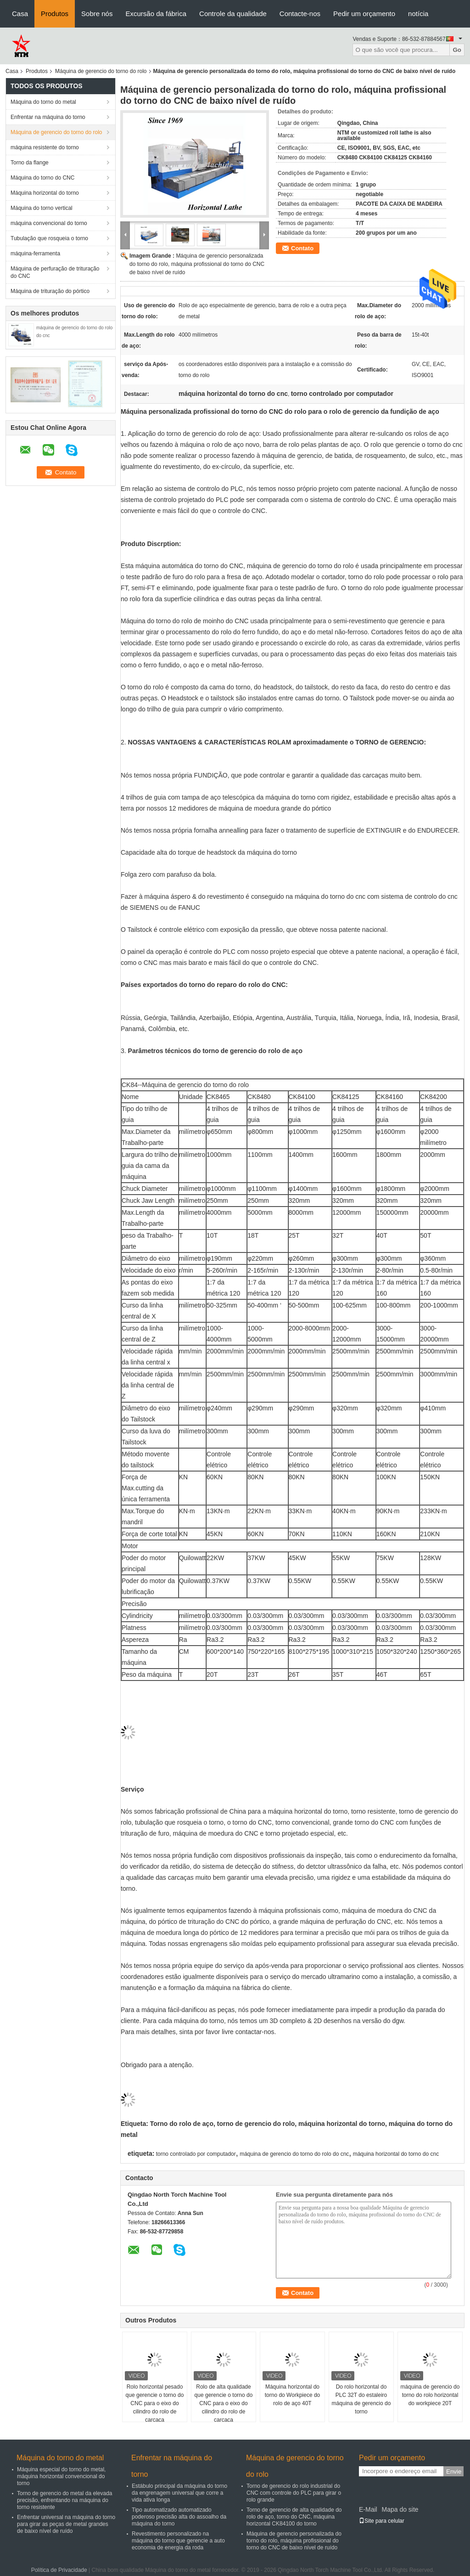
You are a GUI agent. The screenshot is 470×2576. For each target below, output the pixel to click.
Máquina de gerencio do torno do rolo (100, 71)
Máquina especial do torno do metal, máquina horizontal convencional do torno (61, 2476)
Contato (302, 248)
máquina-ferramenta (35, 253)
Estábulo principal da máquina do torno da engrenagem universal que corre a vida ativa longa (179, 2493)
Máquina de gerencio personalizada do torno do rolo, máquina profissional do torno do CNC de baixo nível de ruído (196, 264)
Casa (20, 13)
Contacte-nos (300, 13)
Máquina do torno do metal (43, 102)
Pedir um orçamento (364, 13)
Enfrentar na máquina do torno (48, 117)
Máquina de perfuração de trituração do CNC (55, 272)
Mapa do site (399, 2509)
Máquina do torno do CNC (42, 178)
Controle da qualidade (233, 13)
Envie (453, 2471)
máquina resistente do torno (45, 147)
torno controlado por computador (196, 2154)
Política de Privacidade (59, 2570)
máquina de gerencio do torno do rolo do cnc (294, 2154)
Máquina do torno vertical (42, 208)
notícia (418, 13)
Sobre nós (96, 13)
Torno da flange (30, 162)
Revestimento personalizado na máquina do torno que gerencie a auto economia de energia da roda (178, 2541)
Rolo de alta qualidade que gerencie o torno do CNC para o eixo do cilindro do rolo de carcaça (224, 2403)
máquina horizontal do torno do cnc (396, 2154)
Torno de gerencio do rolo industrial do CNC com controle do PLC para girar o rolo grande (293, 2493)
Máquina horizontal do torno (45, 193)
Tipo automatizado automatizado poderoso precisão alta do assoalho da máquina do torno (179, 2517)
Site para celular (381, 2521)
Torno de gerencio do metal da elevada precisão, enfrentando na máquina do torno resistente (64, 2500)
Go (457, 49)
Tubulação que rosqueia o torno (49, 238)
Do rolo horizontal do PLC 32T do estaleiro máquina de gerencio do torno (361, 2399)
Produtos (54, 13)
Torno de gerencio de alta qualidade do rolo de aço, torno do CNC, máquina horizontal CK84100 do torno (294, 2517)
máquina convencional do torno (49, 223)
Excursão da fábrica (155, 13)
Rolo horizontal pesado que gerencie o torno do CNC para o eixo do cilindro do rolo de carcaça (155, 2403)
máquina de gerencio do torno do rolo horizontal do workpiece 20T (430, 2395)
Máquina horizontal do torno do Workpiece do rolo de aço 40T (292, 2395)
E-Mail (368, 2509)
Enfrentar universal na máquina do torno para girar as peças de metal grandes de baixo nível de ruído (66, 2524)
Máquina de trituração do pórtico (50, 291)
